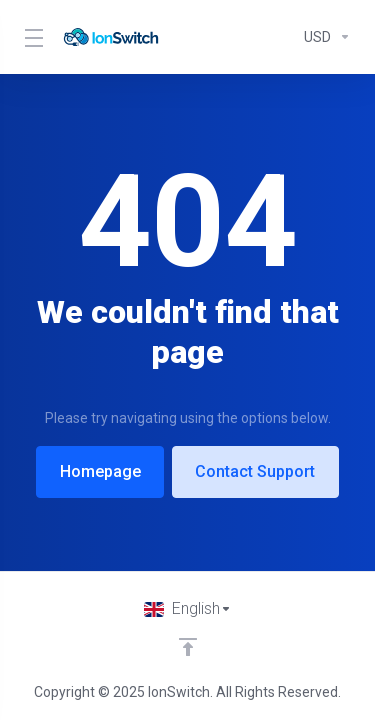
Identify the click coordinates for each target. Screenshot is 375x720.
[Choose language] (188, 609)
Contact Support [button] (257, 471)
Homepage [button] (98, 471)
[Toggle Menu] (31, 37)
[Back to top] (188, 647)
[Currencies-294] (323, 37)
